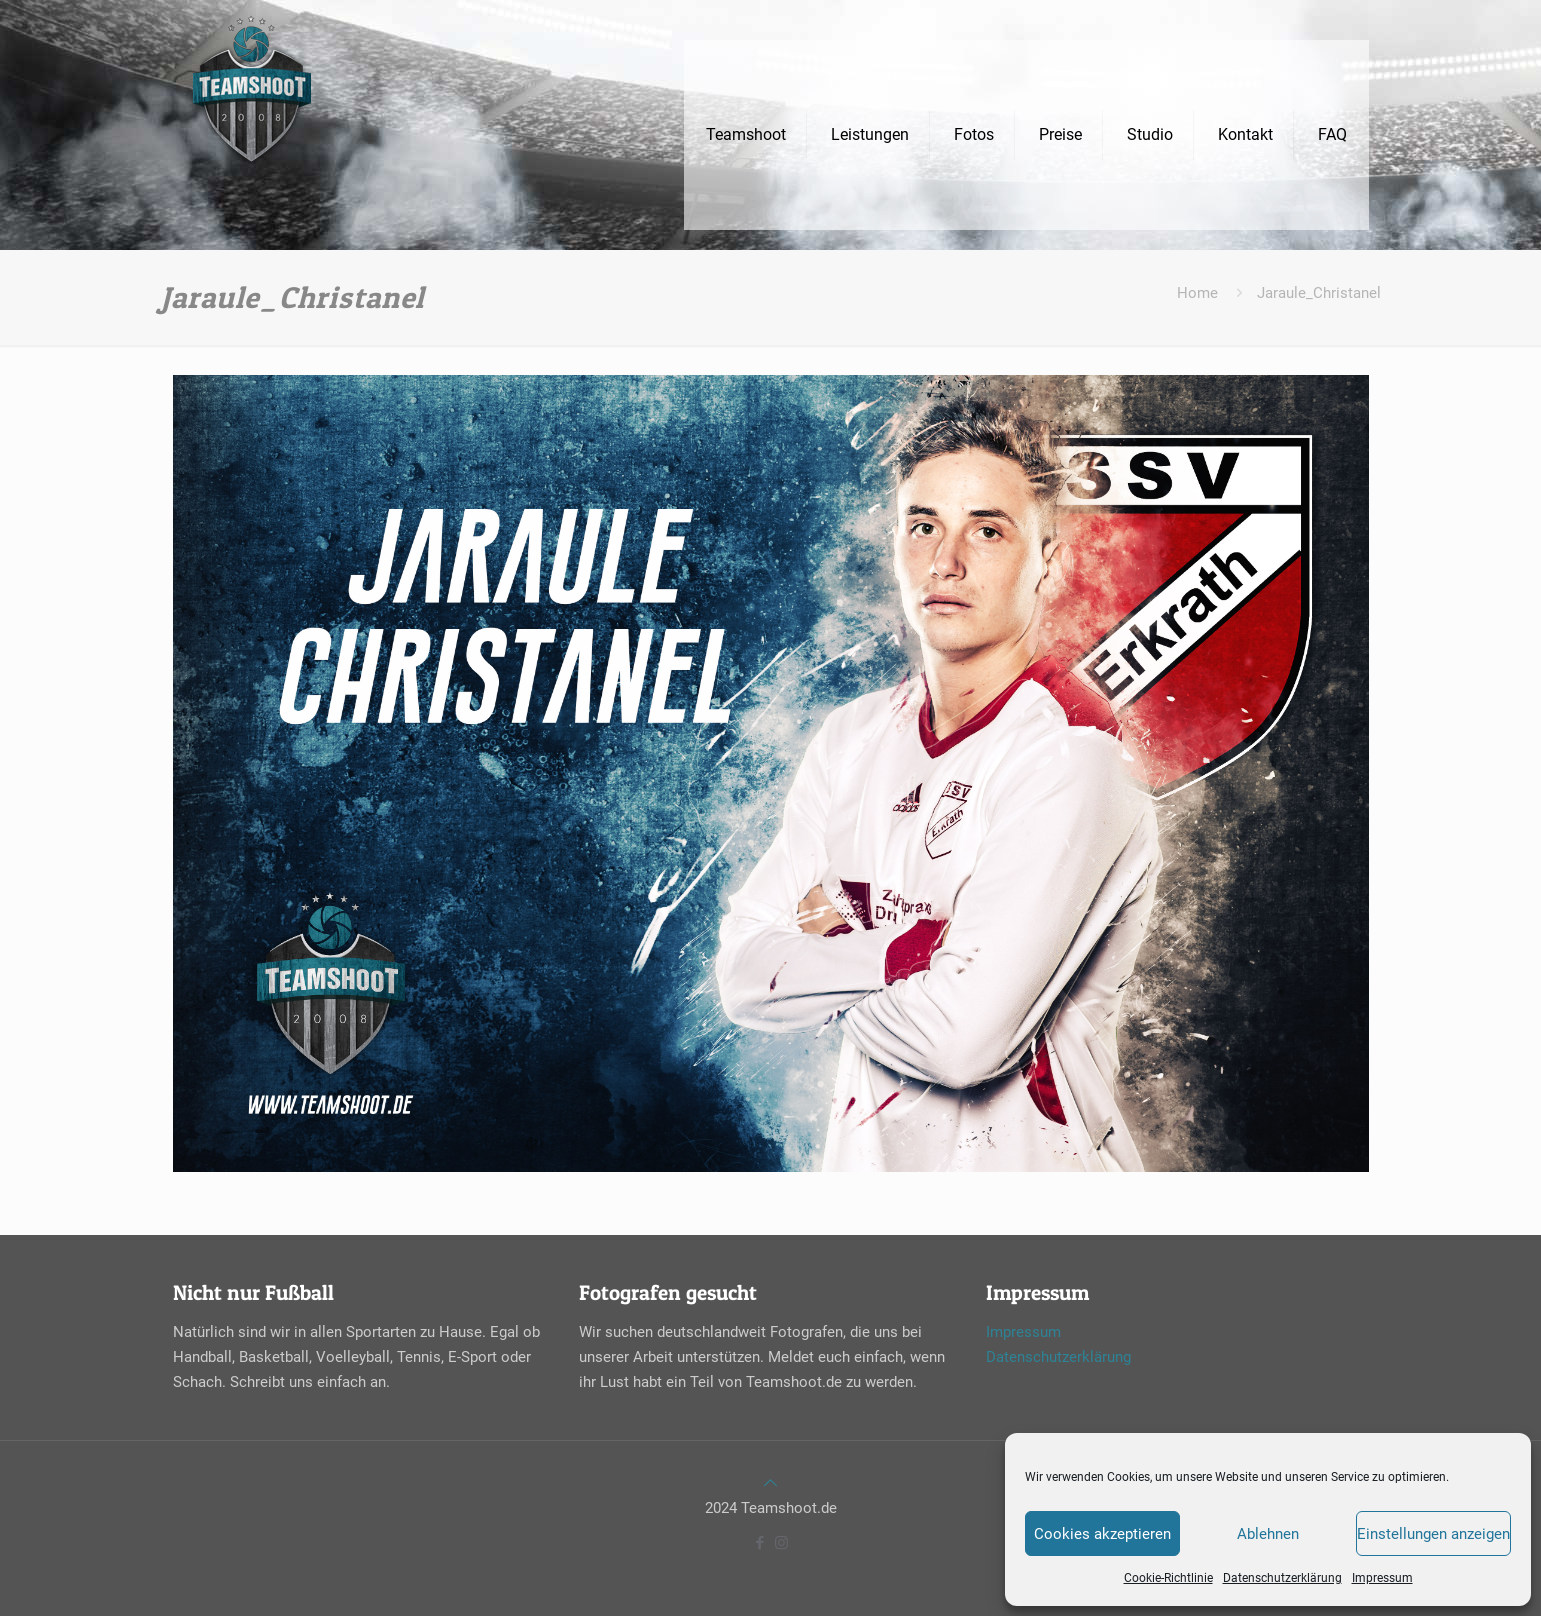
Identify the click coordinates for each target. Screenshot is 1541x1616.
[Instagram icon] (781, 1543)
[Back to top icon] (770, 1483)
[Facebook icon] (760, 1543)
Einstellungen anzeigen (1433, 1534)
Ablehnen (1268, 1534)
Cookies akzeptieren (1102, 1534)
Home (1197, 293)
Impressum (1382, 1578)
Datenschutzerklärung (1282, 1578)
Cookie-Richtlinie (1168, 1578)
